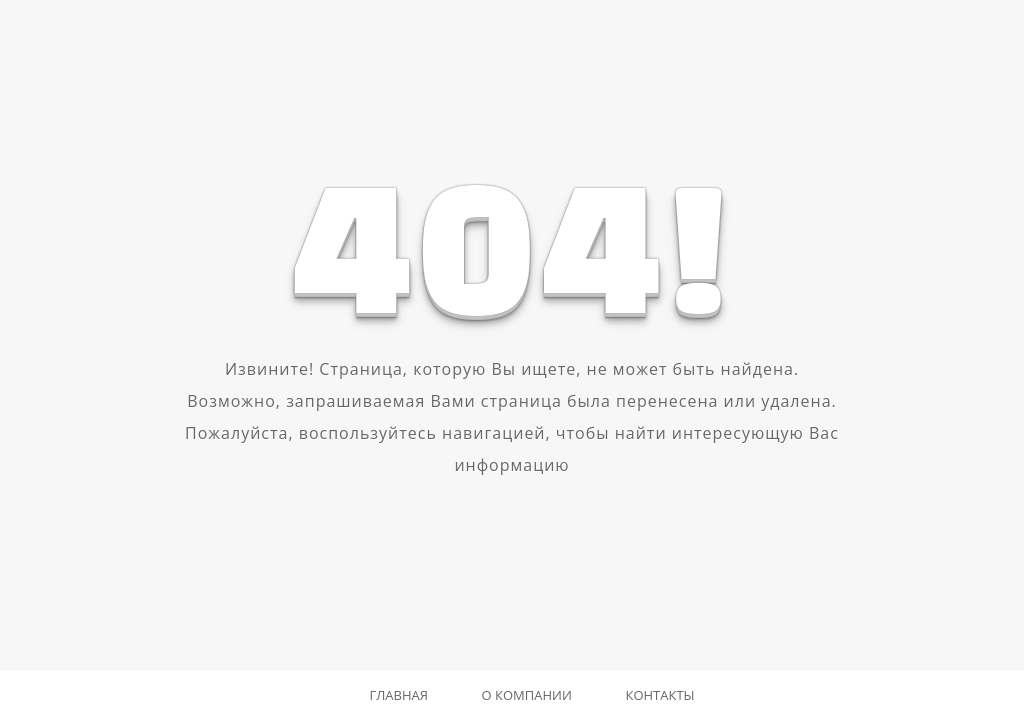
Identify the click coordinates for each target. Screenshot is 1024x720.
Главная (398, 695)
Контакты (659, 695)
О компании (527, 695)
